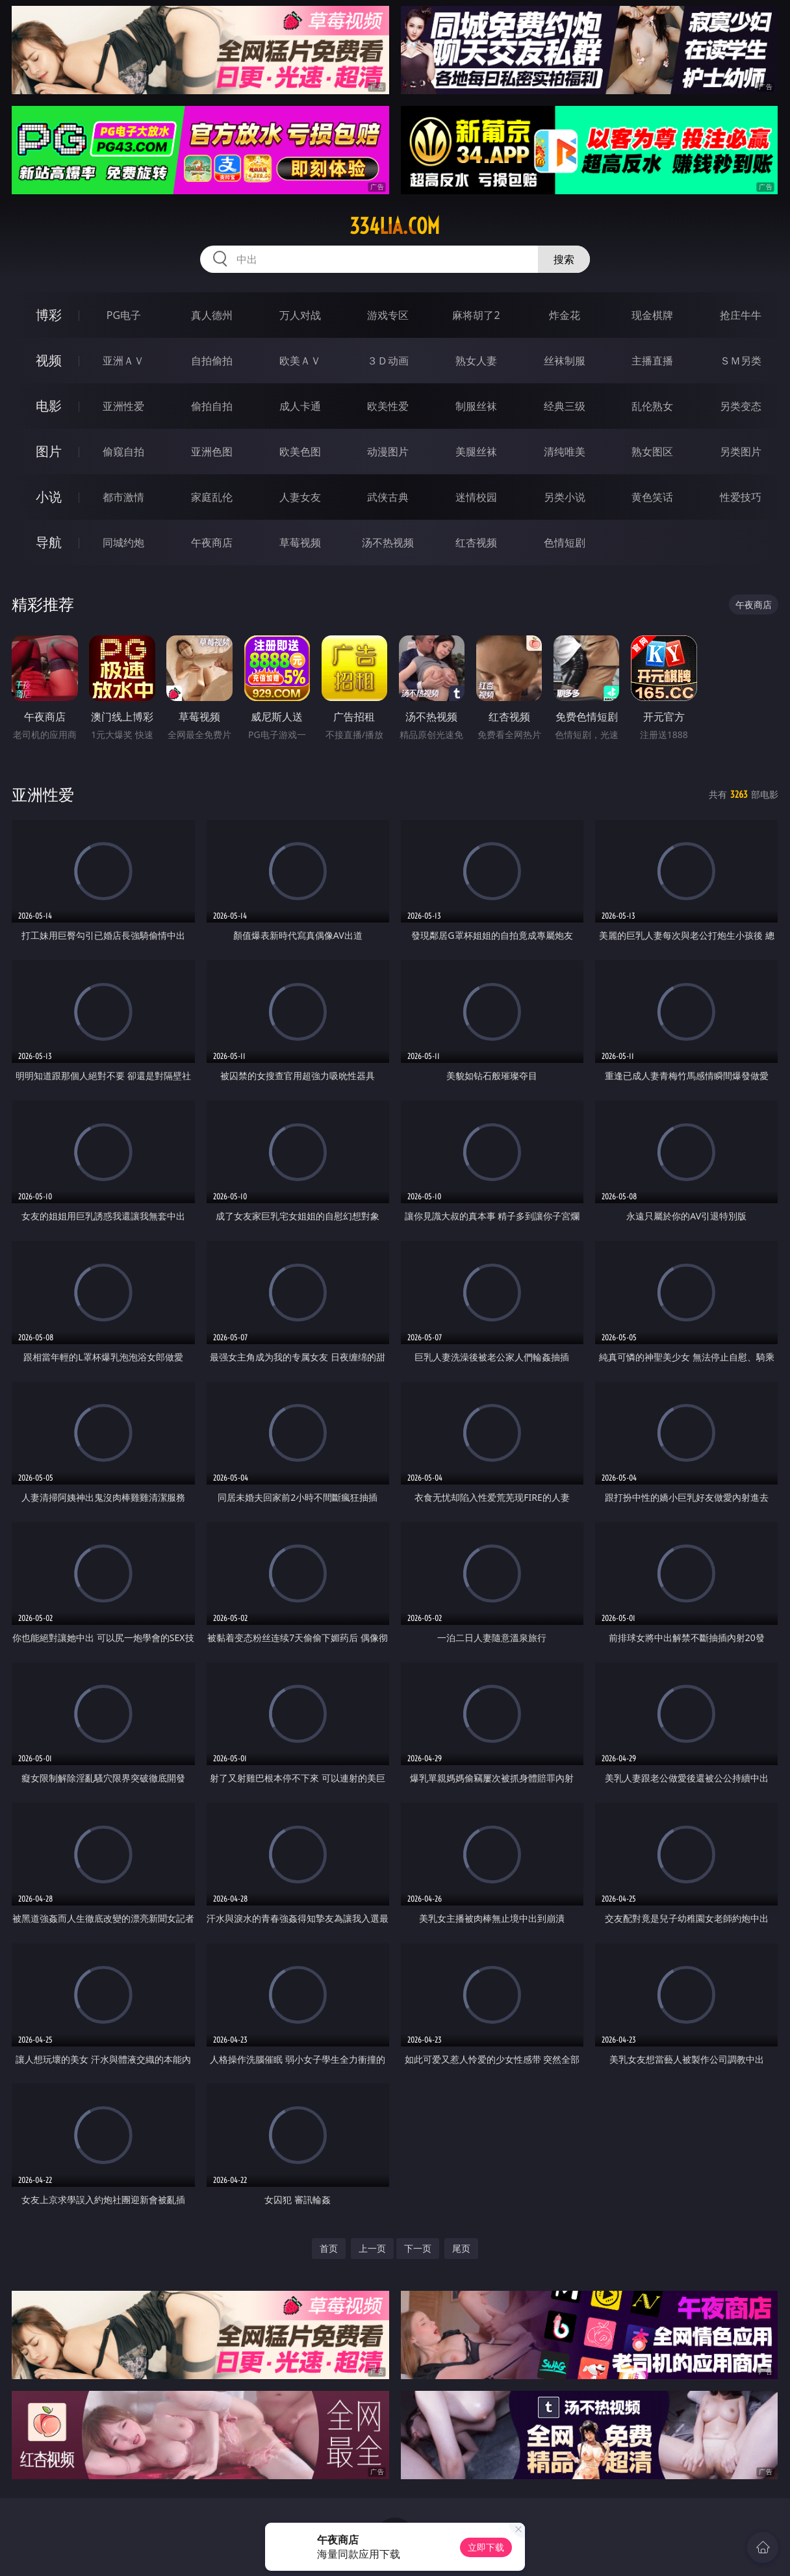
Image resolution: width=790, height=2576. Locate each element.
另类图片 (740, 451)
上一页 (372, 2248)
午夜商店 (212, 542)
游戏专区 (388, 315)
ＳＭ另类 (740, 360)
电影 (49, 405)
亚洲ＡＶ (123, 360)
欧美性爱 (388, 406)
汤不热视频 (388, 542)
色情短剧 (564, 542)
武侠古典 (388, 497)
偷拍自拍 (212, 406)
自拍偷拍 (212, 360)
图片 (49, 451)
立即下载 (486, 2547)
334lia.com (395, 226)
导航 (49, 542)
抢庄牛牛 (740, 315)
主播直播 (652, 360)
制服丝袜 (476, 406)
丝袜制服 (564, 360)
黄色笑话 (652, 497)
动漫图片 (388, 451)
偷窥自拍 (123, 451)
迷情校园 (476, 497)
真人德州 (212, 315)
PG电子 (124, 315)
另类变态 (740, 406)
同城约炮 (123, 542)
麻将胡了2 (476, 315)
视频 (49, 360)
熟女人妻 (476, 360)
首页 (329, 2248)
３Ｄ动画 (388, 360)
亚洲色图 (212, 451)
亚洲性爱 (123, 406)
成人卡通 (300, 406)
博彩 (49, 315)
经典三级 (564, 406)
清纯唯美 (564, 451)
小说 (49, 496)
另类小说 (564, 497)
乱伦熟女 (652, 406)
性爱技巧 (740, 497)
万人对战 (300, 315)
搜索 (564, 259)
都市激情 (123, 497)
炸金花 (564, 315)
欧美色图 (300, 451)
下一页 (417, 2248)
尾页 (461, 2248)
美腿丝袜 (476, 451)
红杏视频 (476, 542)
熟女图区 (652, 451)
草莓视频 (300, 542)
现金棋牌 (652, 315)
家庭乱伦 (212, 497)
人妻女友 (300, 497)
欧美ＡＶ (300, 360)
